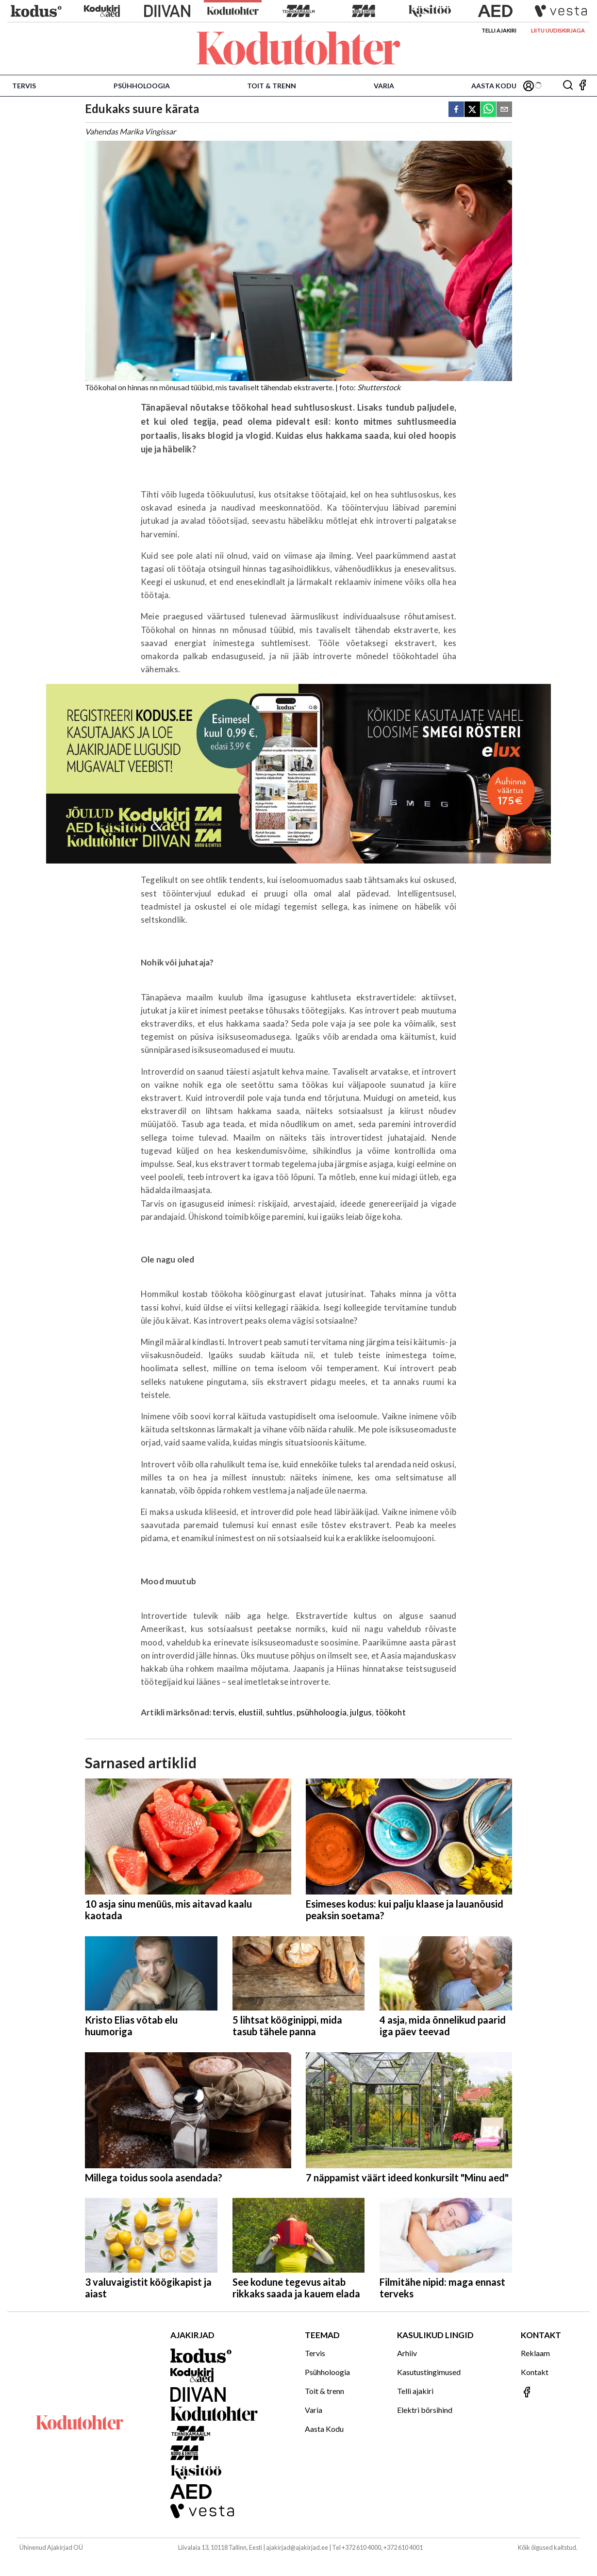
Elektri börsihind (424, 2409)
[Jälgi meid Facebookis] (582, 85)
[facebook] (456, 109)
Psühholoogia (142, 86)
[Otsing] (568, 85)
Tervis (24, 86)
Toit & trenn (271, 86)
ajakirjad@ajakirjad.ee (297, 2547)
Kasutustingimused (429, 2372)
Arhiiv (407, 2353)
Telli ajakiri (498, 30)
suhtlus (279, 1712)
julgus (361, 1712)
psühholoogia (322, 1712)
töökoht (391, 1712)
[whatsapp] (488, 109)
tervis (223, 1712)
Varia (384, 86)
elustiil (250, 1712)
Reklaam (535, 2353)
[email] (504, 109)
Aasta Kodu (493, 86)
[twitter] (472, 109)
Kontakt (534, 2372)
